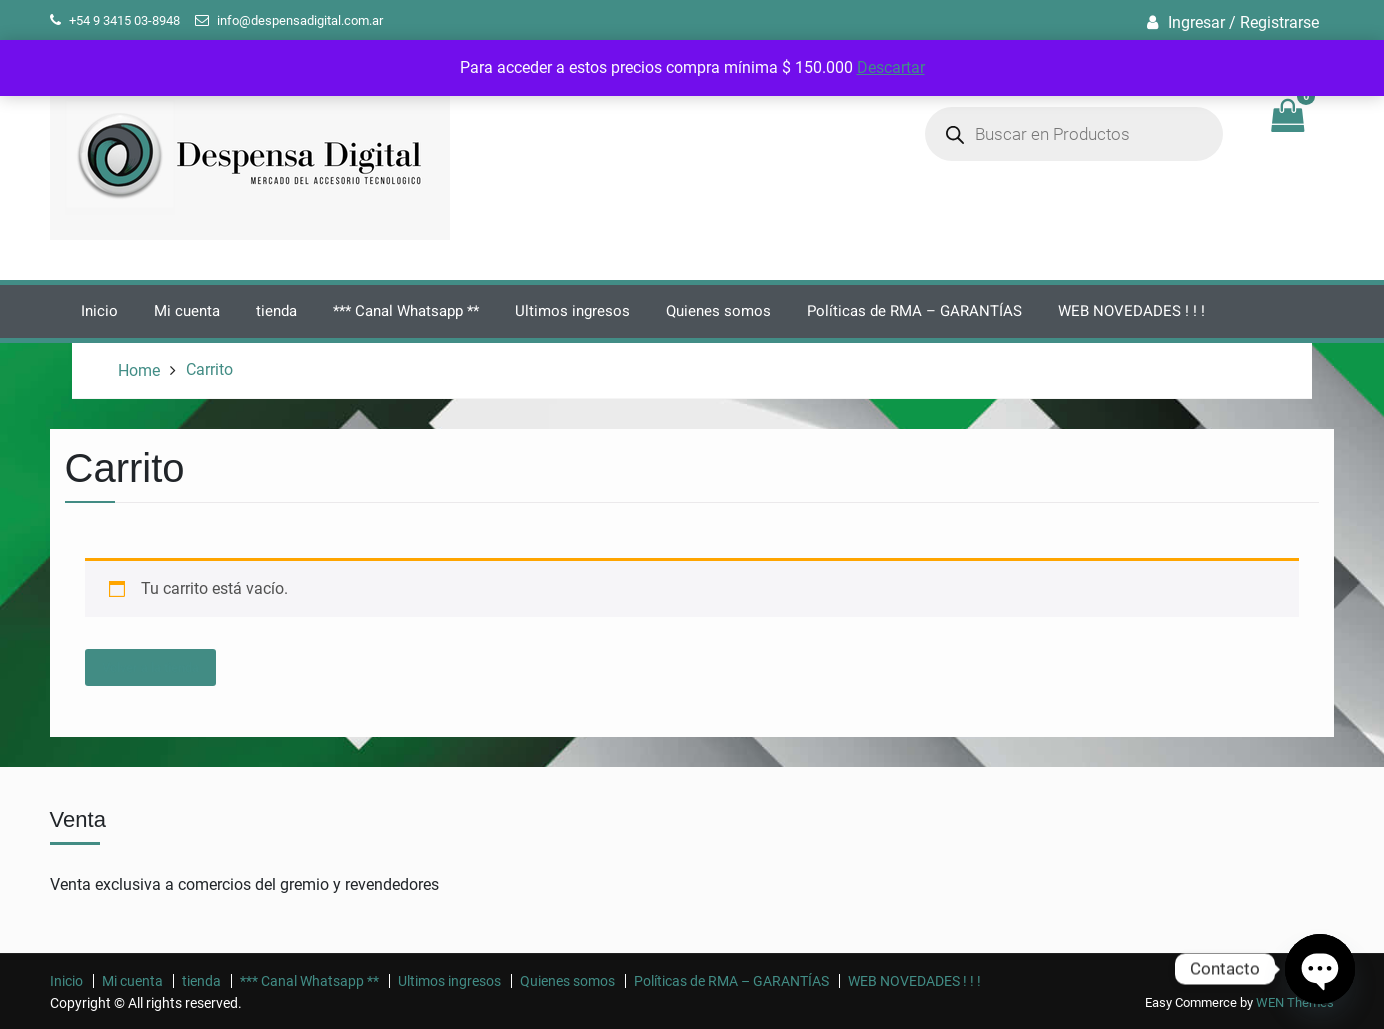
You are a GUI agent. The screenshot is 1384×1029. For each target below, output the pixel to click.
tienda (276, 311)
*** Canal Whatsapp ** (406, 311)
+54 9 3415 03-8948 (124, 20)
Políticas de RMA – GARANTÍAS (914, 311)
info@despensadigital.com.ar (300, 20)
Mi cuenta (187, 311)
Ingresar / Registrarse (1243, 22)
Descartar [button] (891, 67)
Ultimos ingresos (572, 311)
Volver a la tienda (150, 667)
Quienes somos (718, 311)
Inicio (99, 311)
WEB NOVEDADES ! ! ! (1131, 311)
